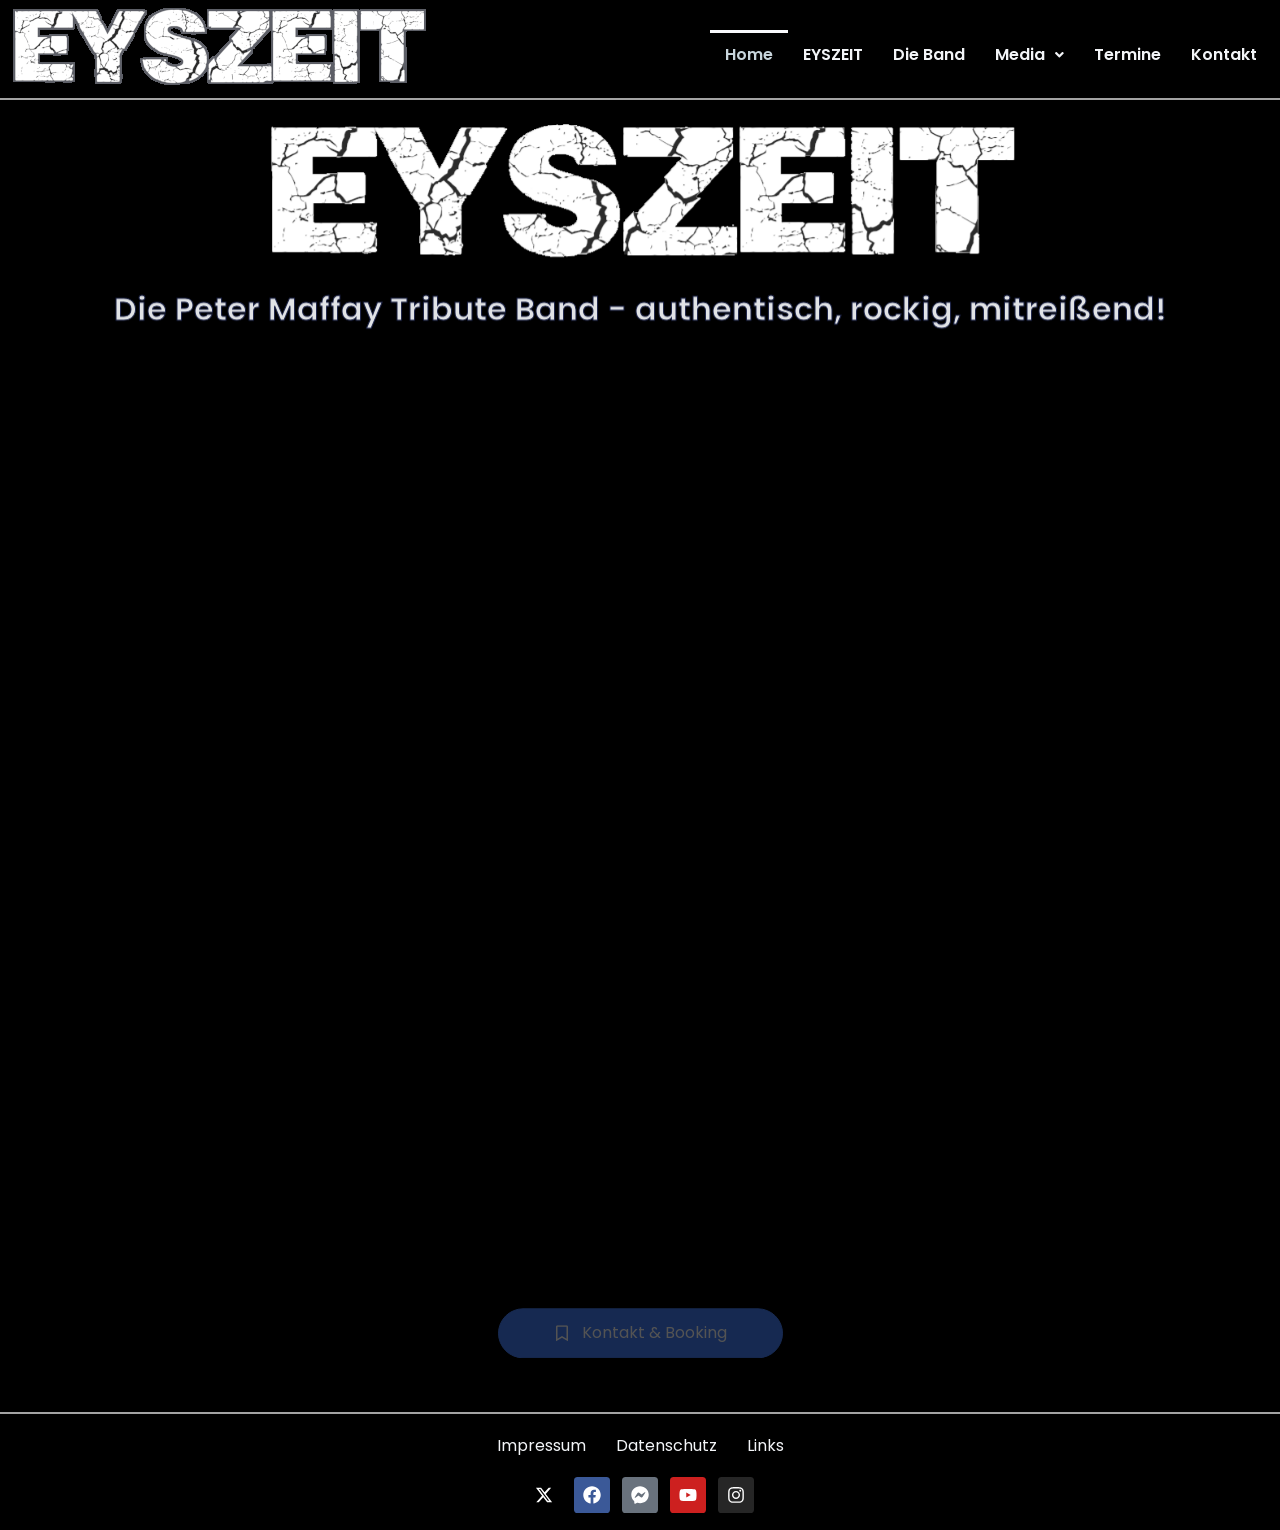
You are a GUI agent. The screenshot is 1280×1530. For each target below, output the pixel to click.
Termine (1127, 54)
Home (749, 54)
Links (765, 1445)
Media (1029, 54)
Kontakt (1224, 54)
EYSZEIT (833, 54)
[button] (1029, 54)
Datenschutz (666, 1445)
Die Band (929, 54)
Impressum (541, 1445)
